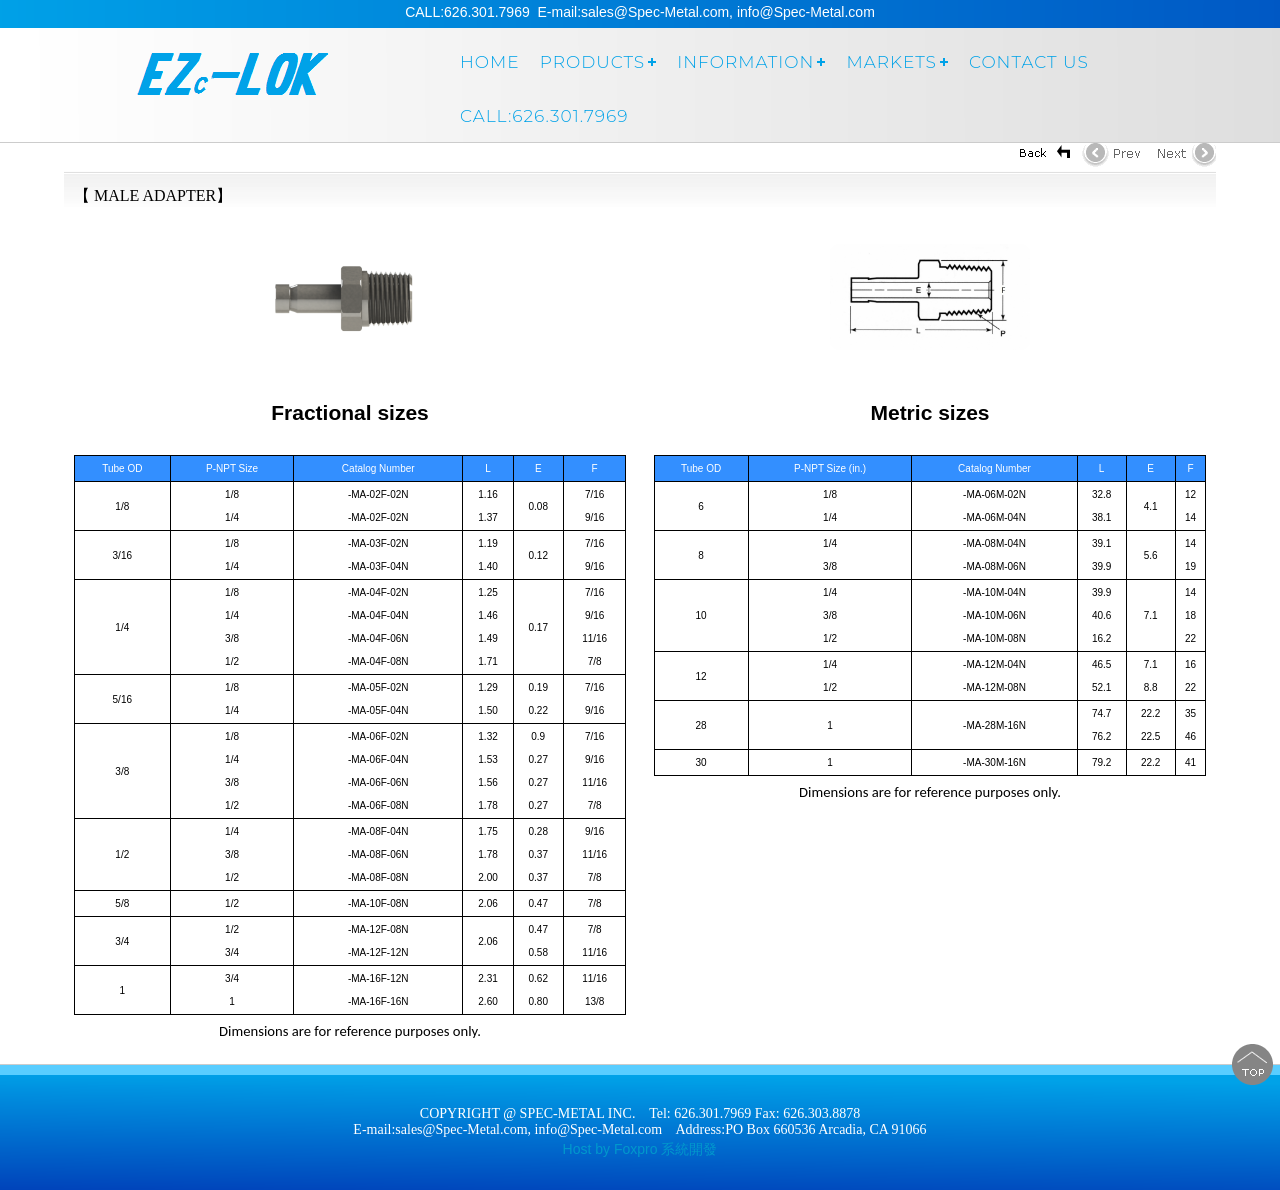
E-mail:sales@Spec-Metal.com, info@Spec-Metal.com (507, 1129)
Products (593, 62)
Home (490, 62)
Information (745, 62)
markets (891, 62)
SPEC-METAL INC (225, 82)
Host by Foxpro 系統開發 (640, 1149)
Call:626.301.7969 (544, 116)
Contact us (1029, 62)
